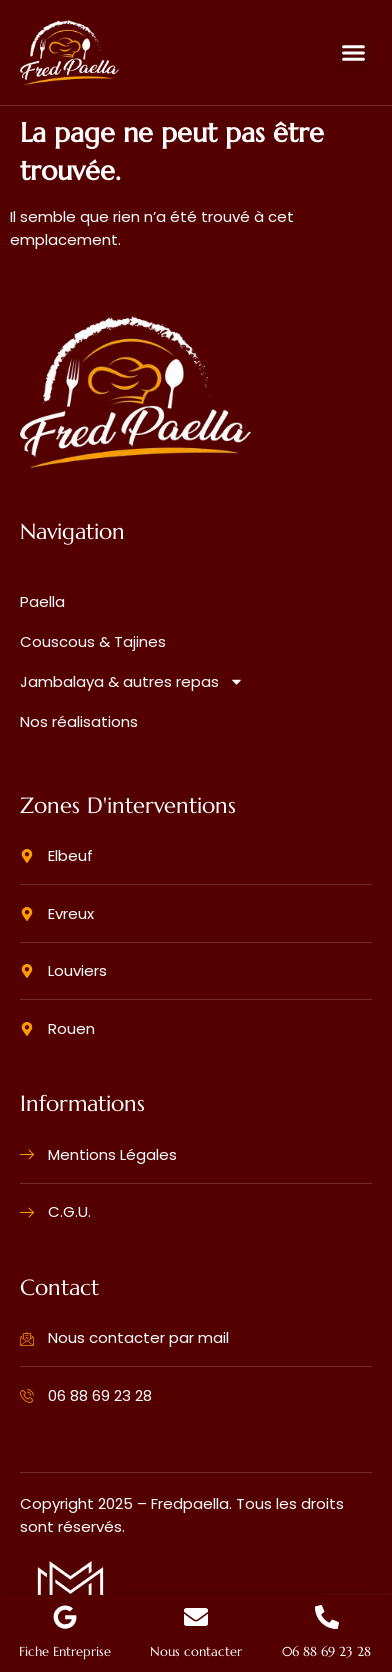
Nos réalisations (79, 721)
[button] (354, 53)
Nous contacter (196, 1652)
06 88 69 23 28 (326, 1652)
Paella (42, 601)
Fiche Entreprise (65, 1652)
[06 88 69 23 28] (327, 1617)
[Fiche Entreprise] (65, 1617)
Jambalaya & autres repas (132, 681)
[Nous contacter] (196, 1617)
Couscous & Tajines (93, 641)
